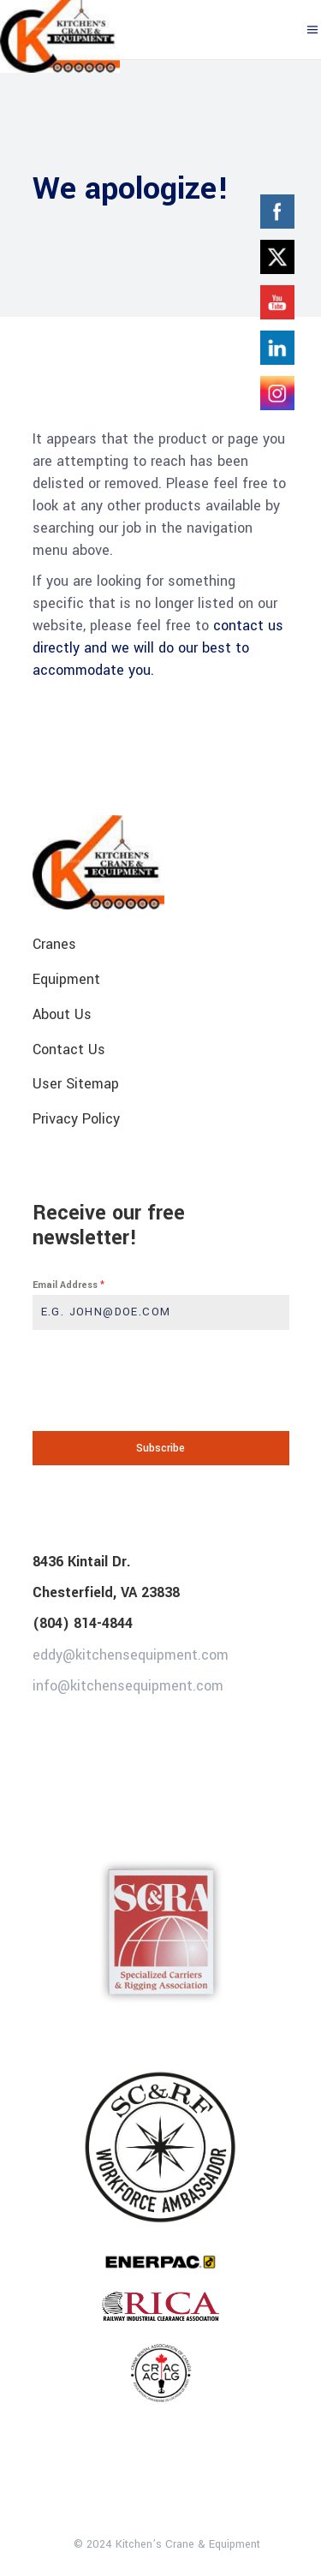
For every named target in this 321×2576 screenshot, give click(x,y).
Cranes (54, 944)
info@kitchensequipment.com (128, 1686)
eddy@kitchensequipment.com (131, 1654)
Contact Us (69, 1048)
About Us (62, 1014)
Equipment (66, 979)
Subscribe (160, 1448)
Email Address (68, 1285)
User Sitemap (76, 1084)
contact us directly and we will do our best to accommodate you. (158, 648)
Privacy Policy (76, 1119)
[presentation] (161, 1380)
